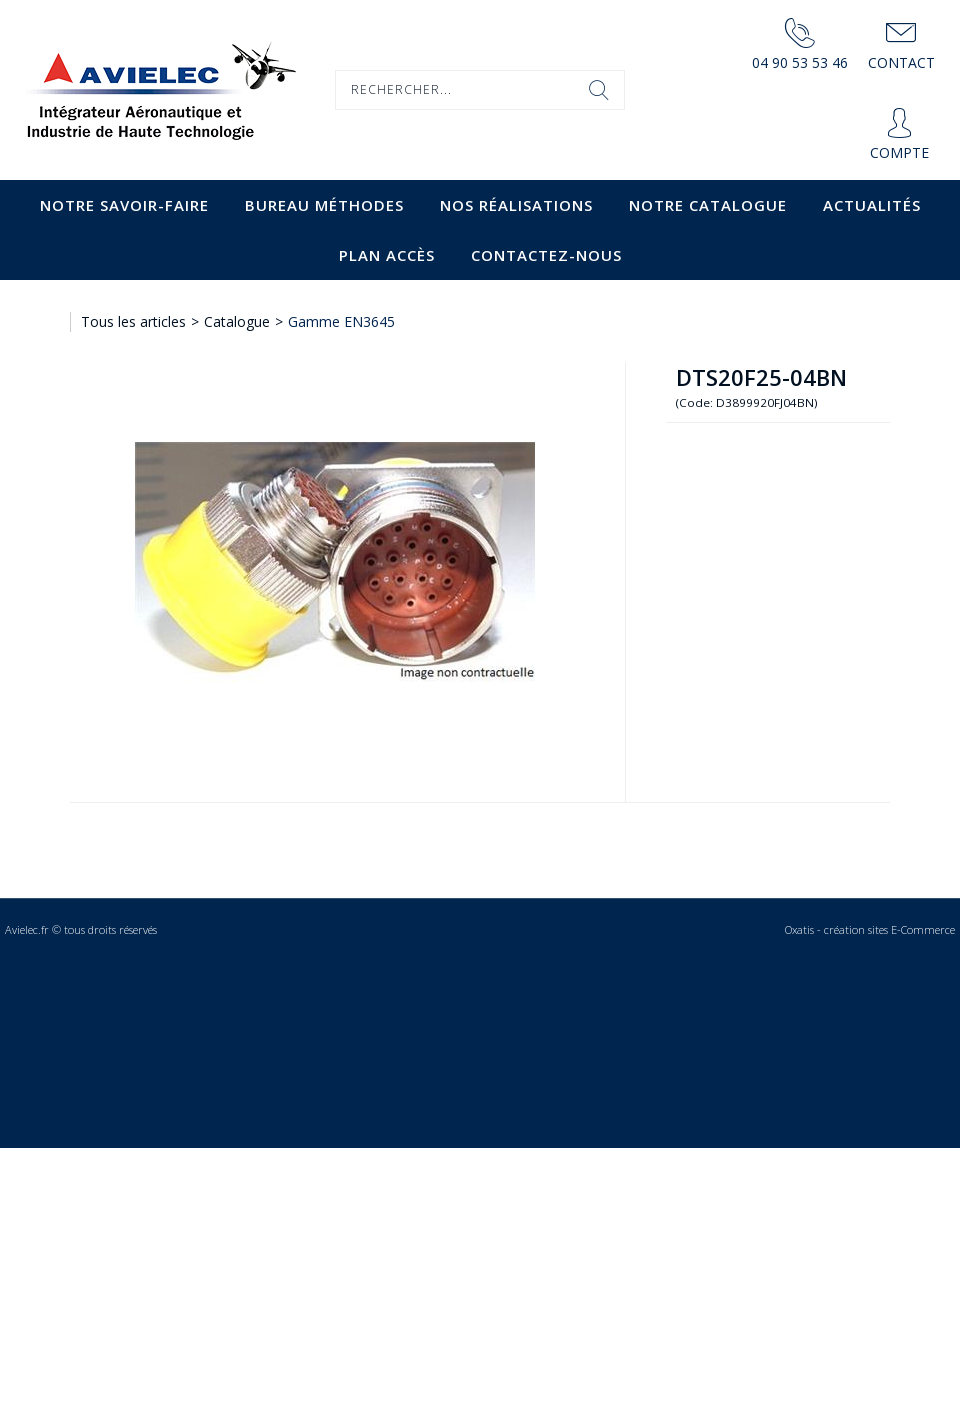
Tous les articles (133, 321)
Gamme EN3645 (341, 321)
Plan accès (387, 255)
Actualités (872, 205)
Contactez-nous (546, 255)
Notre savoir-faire (124, 205)
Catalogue (237, 321)
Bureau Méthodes (324, 205)
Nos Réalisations (516, 205)
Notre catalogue (708, 205)
